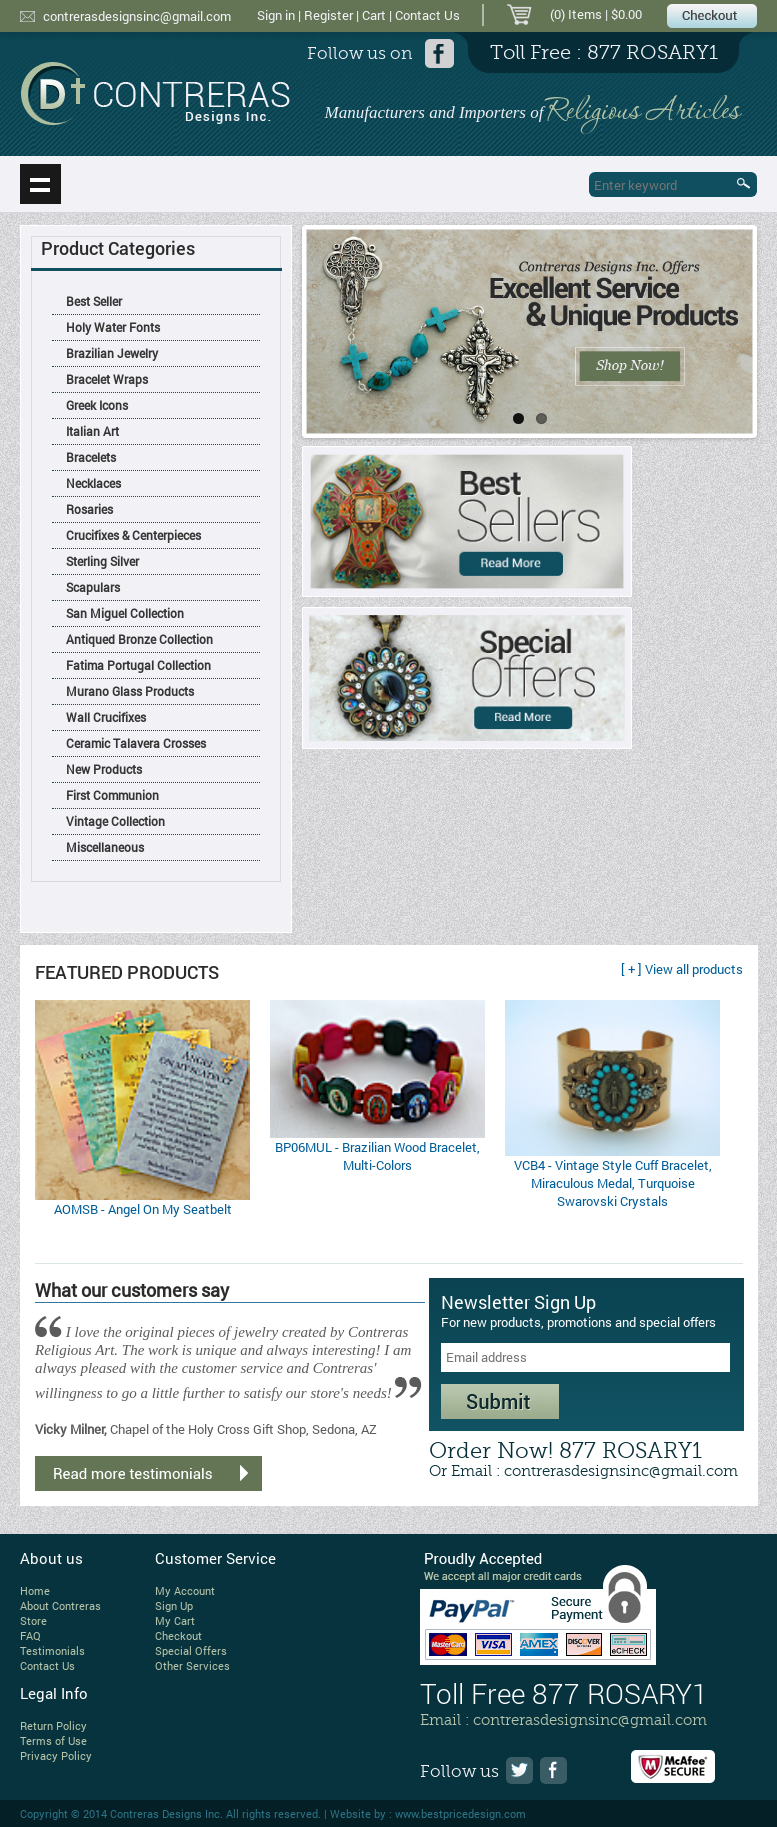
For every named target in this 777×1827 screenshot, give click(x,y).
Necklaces (93, 483)
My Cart (175, 1620)
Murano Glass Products (130, 691)
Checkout (178, 1635)
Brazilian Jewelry (112, 353)
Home (35, 1590)
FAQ (30, 1635)
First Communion (112, 795)
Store (33, 1620)
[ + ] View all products (682, 969)
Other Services (192, 1665)
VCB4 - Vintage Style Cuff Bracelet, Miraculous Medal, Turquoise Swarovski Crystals (613, 1183)
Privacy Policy (56, 1755)
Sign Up (174, 1605)
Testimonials (52, 1650)
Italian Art (92, 431)
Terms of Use (53, 1740)
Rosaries (89, 509)
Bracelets (91, 457)
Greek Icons (97, 405)
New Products (104, 769)
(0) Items (576, 14)
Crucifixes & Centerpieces (133, 535)
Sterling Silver (102, 561)
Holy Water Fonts (113, 327)
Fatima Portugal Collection (138, 665)
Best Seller (94, 301)
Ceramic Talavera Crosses (136, 743)
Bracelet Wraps (107, 379)
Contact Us (427, 15)
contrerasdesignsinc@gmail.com (137, 16)
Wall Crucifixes (106, 717)
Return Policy (53, 1725)
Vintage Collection (115, 821)
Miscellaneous (105, 847)
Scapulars (93, 587)
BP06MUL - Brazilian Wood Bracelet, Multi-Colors (377, 1156)
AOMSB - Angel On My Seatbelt (143, 1209)
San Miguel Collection (125, 613)
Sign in (276, 15)
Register (328, 15)
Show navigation (40, 184)
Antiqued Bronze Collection (139, 639)
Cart (374, 15)
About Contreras (60, 1605)
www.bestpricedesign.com (460, 1813)
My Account (185, 1590)
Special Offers (191, 1650)
